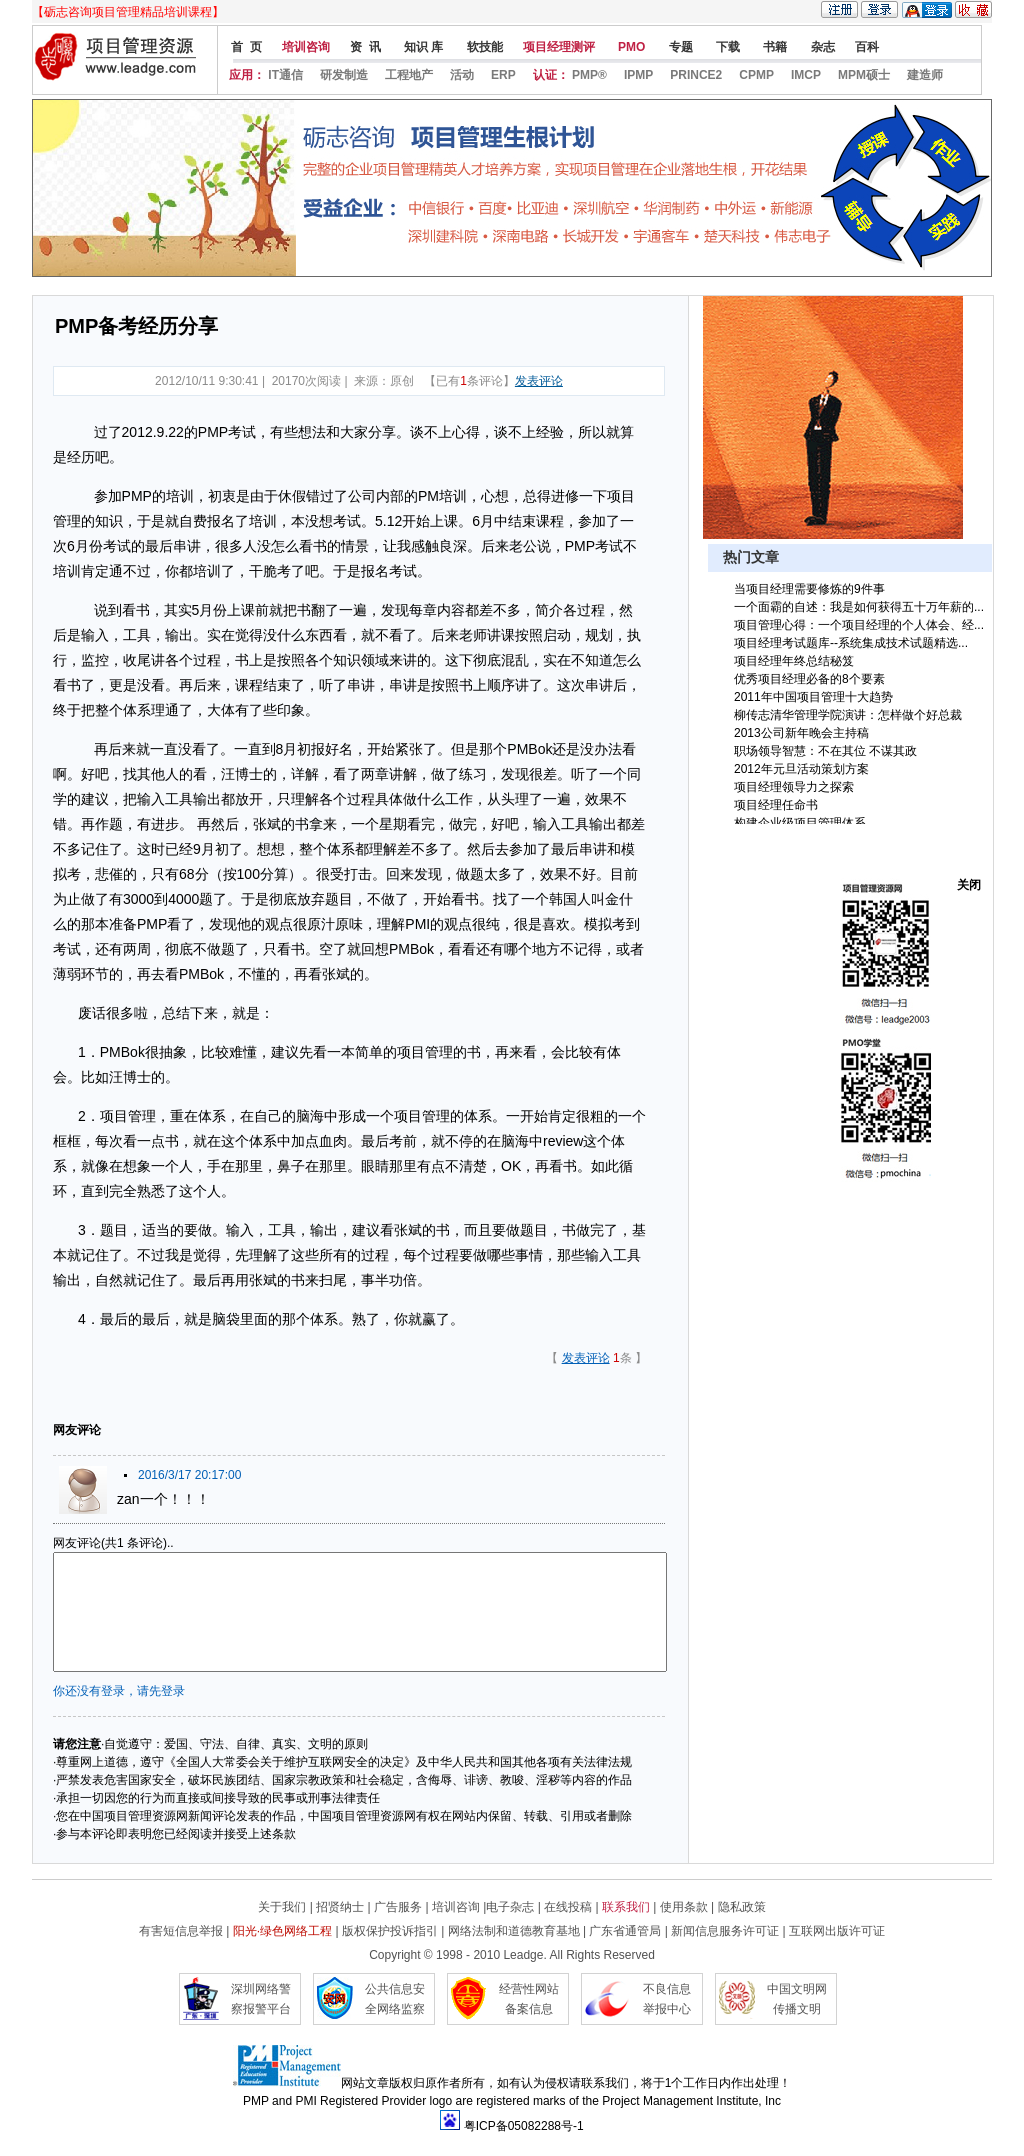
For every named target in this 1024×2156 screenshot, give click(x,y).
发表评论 (539, 381)
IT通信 (285, 75)
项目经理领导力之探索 (794, 787)
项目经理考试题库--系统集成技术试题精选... (851, 643)
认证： (551, 75)
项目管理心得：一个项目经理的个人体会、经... (859, 625)
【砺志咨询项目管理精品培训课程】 (128, 12)
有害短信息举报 (181, 1931)
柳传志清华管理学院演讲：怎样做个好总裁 (848, 715)
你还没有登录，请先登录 (119, 1691)
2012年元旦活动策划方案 (801, 769)
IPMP (638, 75)
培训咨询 (306, 47)
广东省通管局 (625, 1931)
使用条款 (684, 1907)
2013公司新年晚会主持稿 (801, 733)
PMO (630, 47)
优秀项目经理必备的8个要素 (809, 679)
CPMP (756, 75)
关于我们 (282, 1907)
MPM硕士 (864, 75)
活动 (462, 75)
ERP (503, 75)
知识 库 (422, 47)
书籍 (773, 47)
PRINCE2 (696, 75)
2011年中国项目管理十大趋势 (813, 697)
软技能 (482, 47)
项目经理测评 (559, 47)
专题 (678, 47)
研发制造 (344, 75)
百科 (867, 47)
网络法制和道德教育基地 (514, 1931)
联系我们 (626, 1907)
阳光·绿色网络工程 (282, 1931)
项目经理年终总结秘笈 (794, 661)
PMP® (589, 75)
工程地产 (409, 75)
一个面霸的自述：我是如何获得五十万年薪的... (859, 607)
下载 (726, 47)
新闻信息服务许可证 (725, 1931)
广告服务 (398, 1907)
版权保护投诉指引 (390, 1931)
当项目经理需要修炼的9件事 (809, 589)
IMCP (806, 75)
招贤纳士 (340, 1907)
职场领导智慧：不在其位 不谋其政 (825, 751)
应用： (247, 75)
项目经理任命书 (776, 805)
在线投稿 (568, 1907)
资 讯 (365, 47)
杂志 (820, 47)
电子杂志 (511, 1907)
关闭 (969, 885)
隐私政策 (742, 1907)
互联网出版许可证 (837, 1931)
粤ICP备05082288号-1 (524, 2126)
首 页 (245, 47)
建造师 (925, 75)
